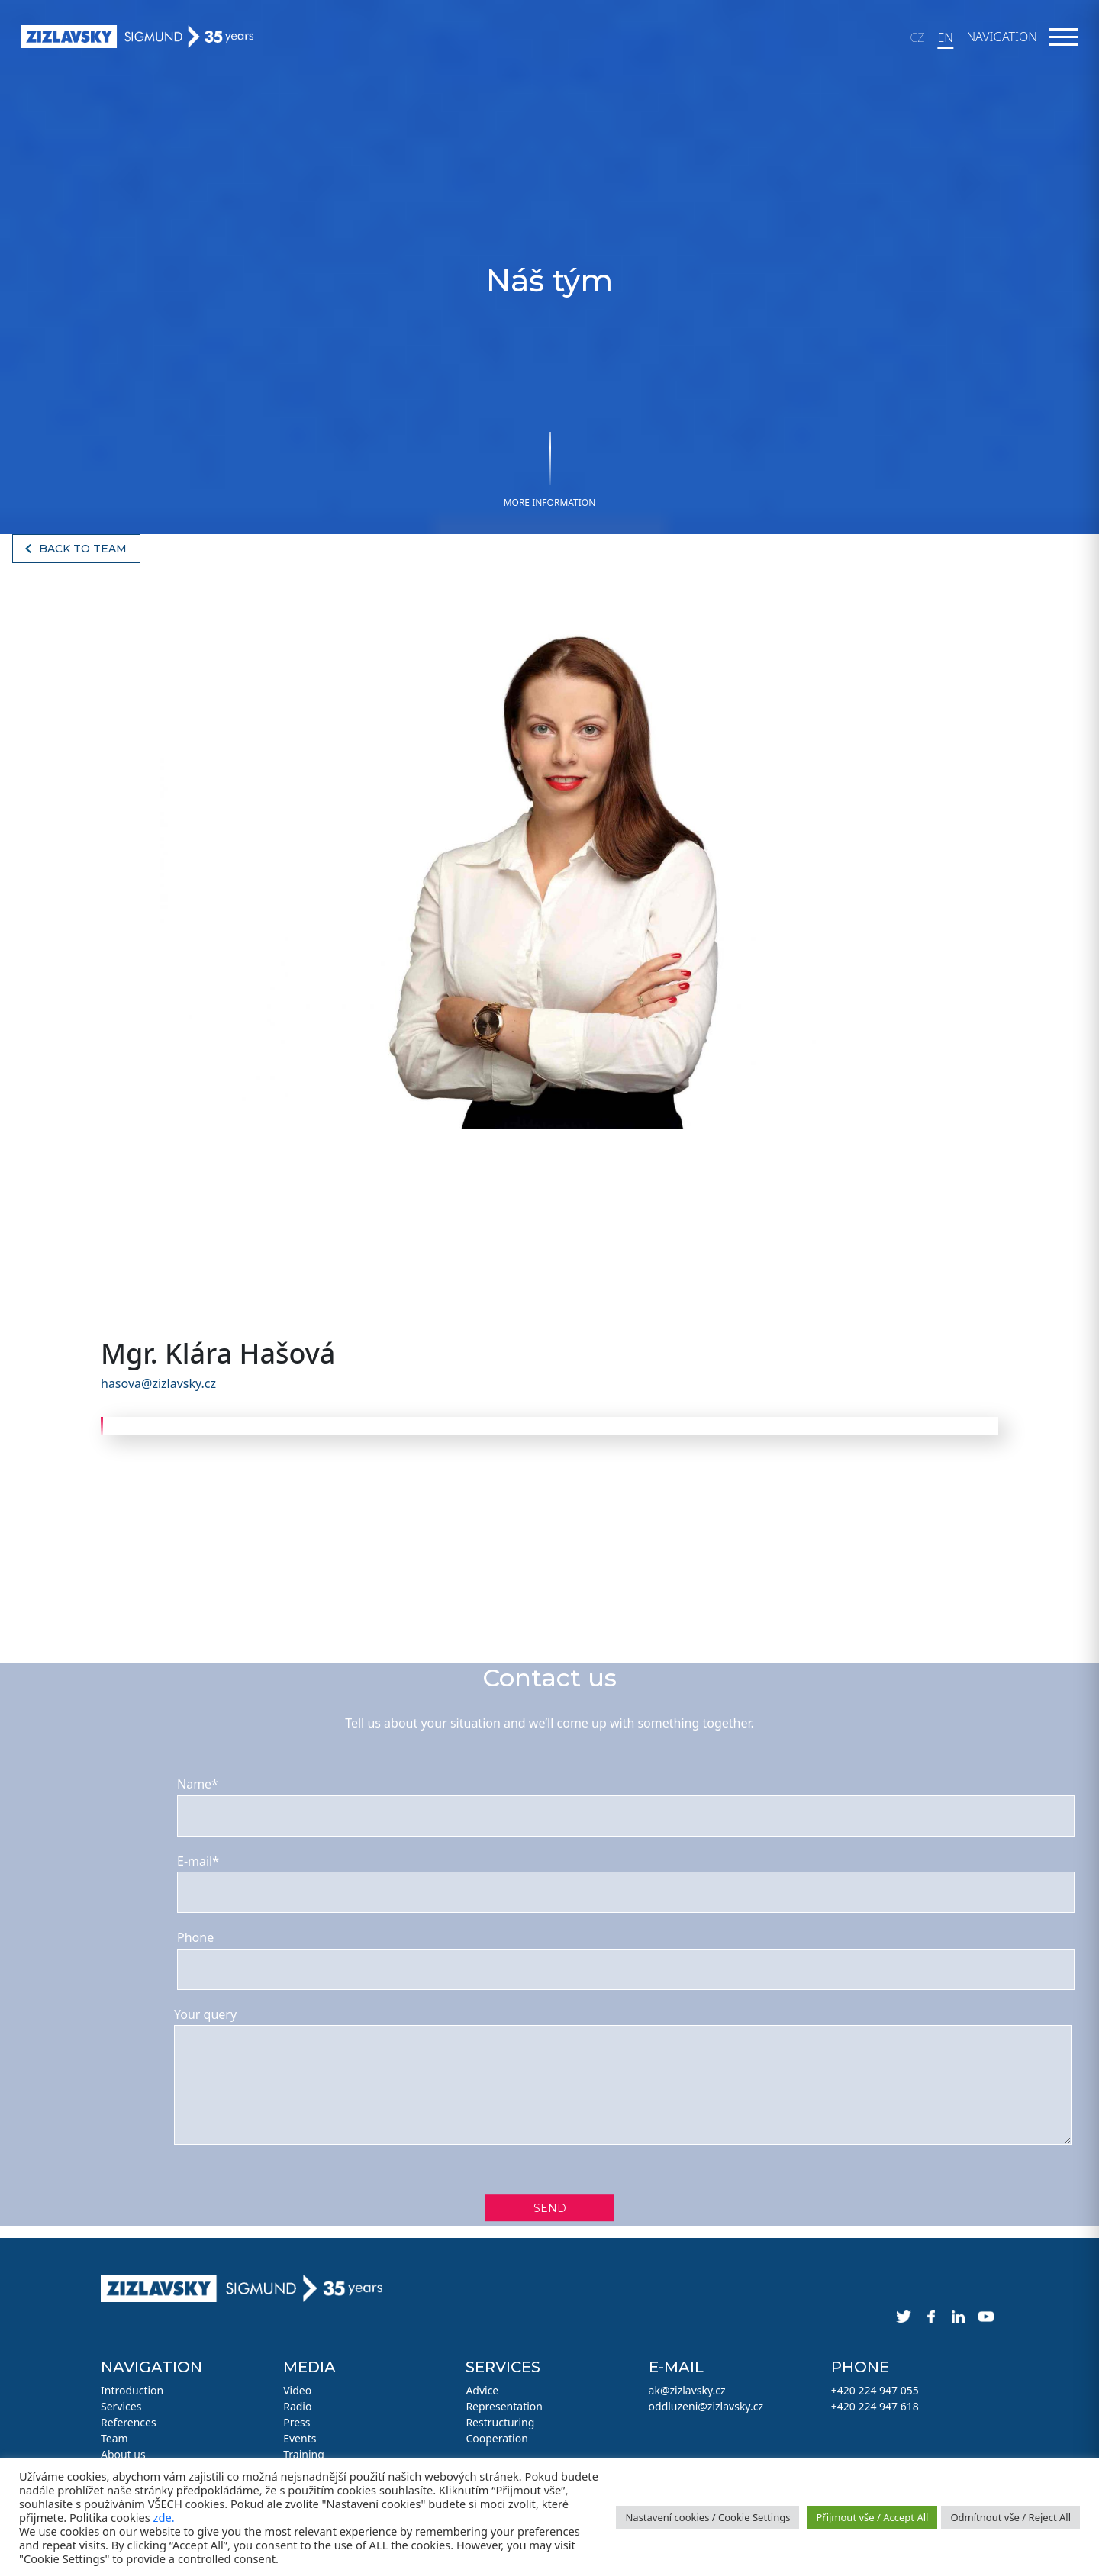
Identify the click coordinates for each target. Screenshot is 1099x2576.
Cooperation (496, 2438)
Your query (205, 2014)
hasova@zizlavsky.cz (158, 1383)
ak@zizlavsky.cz (687, 2390)
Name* (197, 1784)
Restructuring (500, 2422)
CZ (917, 37)
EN (945, 37)
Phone (195, 1937)
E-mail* (198, 1861)
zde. (164, 2517)
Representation (504, 2406)
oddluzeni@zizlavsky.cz (706, 2406)
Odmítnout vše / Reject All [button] (1010, 2517)
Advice (482, 2390)
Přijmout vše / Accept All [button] (872, 2517)
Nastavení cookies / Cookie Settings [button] (707, 2517)
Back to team (83, 548)
